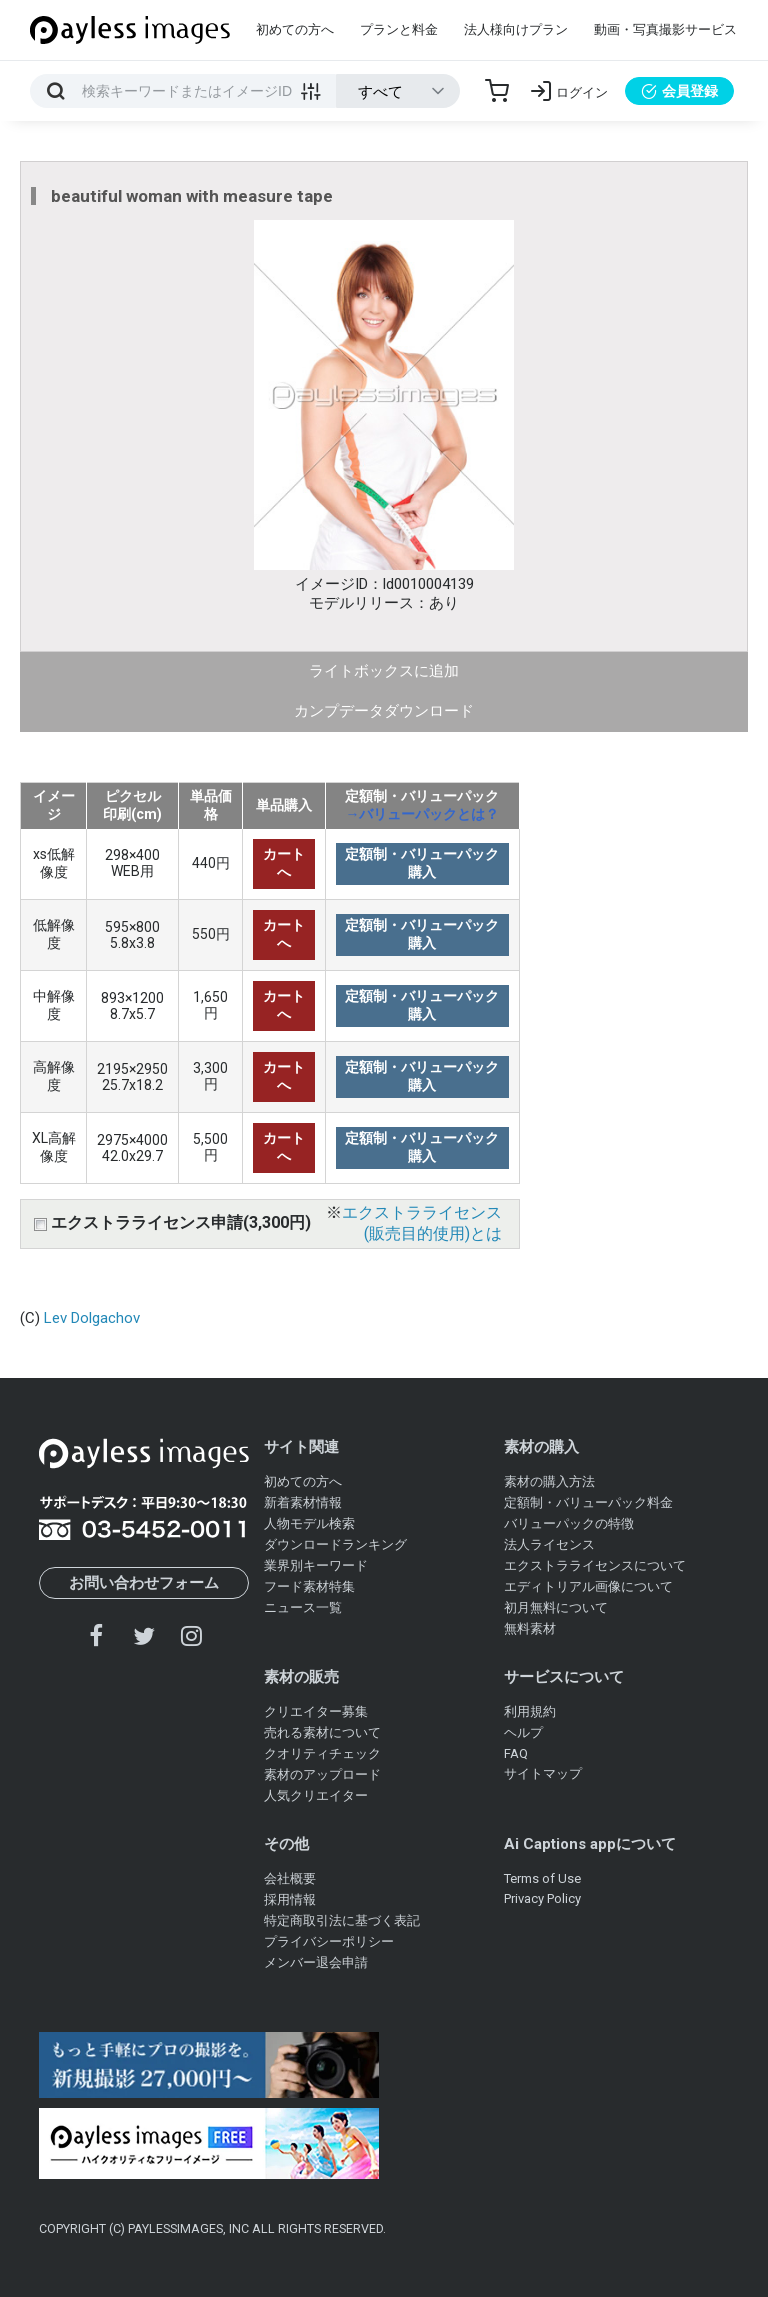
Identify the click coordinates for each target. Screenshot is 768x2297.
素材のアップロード (322, 1774)
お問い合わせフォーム (144, 1583)
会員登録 (679, 91)
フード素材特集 (309, 1586)
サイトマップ (543, 1773)
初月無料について (556, 1607)
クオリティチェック (322, 1753)
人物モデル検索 (309, 1523)
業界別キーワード (316, 1565)
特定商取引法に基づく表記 (342, 1920)
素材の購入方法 (549, 1481)
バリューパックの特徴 (569, 1523)
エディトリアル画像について (588, 1586)
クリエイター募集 (316, 1711)
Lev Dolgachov (92, 1318)
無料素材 (530, 1628)
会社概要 (290, 1878)
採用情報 (290, 1899)
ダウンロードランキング (335, 1544)
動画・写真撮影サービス (665, 29)
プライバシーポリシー (329, 1941)
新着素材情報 (303, 1502)
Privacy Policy (542, 1898)
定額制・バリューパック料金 (588, 1502)
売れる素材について (322, 1732)
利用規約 (530, 1711)
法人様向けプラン (516, 29)
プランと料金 (399, 29)
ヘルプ (523, 1732)
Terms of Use (542, 1878)
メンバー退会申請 (316, 1962)
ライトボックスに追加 (384, 671)
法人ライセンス (549, 1544)
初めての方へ (295, 29)
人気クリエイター (316, 1795)
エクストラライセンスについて (595, 1565)
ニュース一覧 (303, 1607)
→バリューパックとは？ (422, 814)
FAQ (516, 1753)
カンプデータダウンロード (384, 711)
